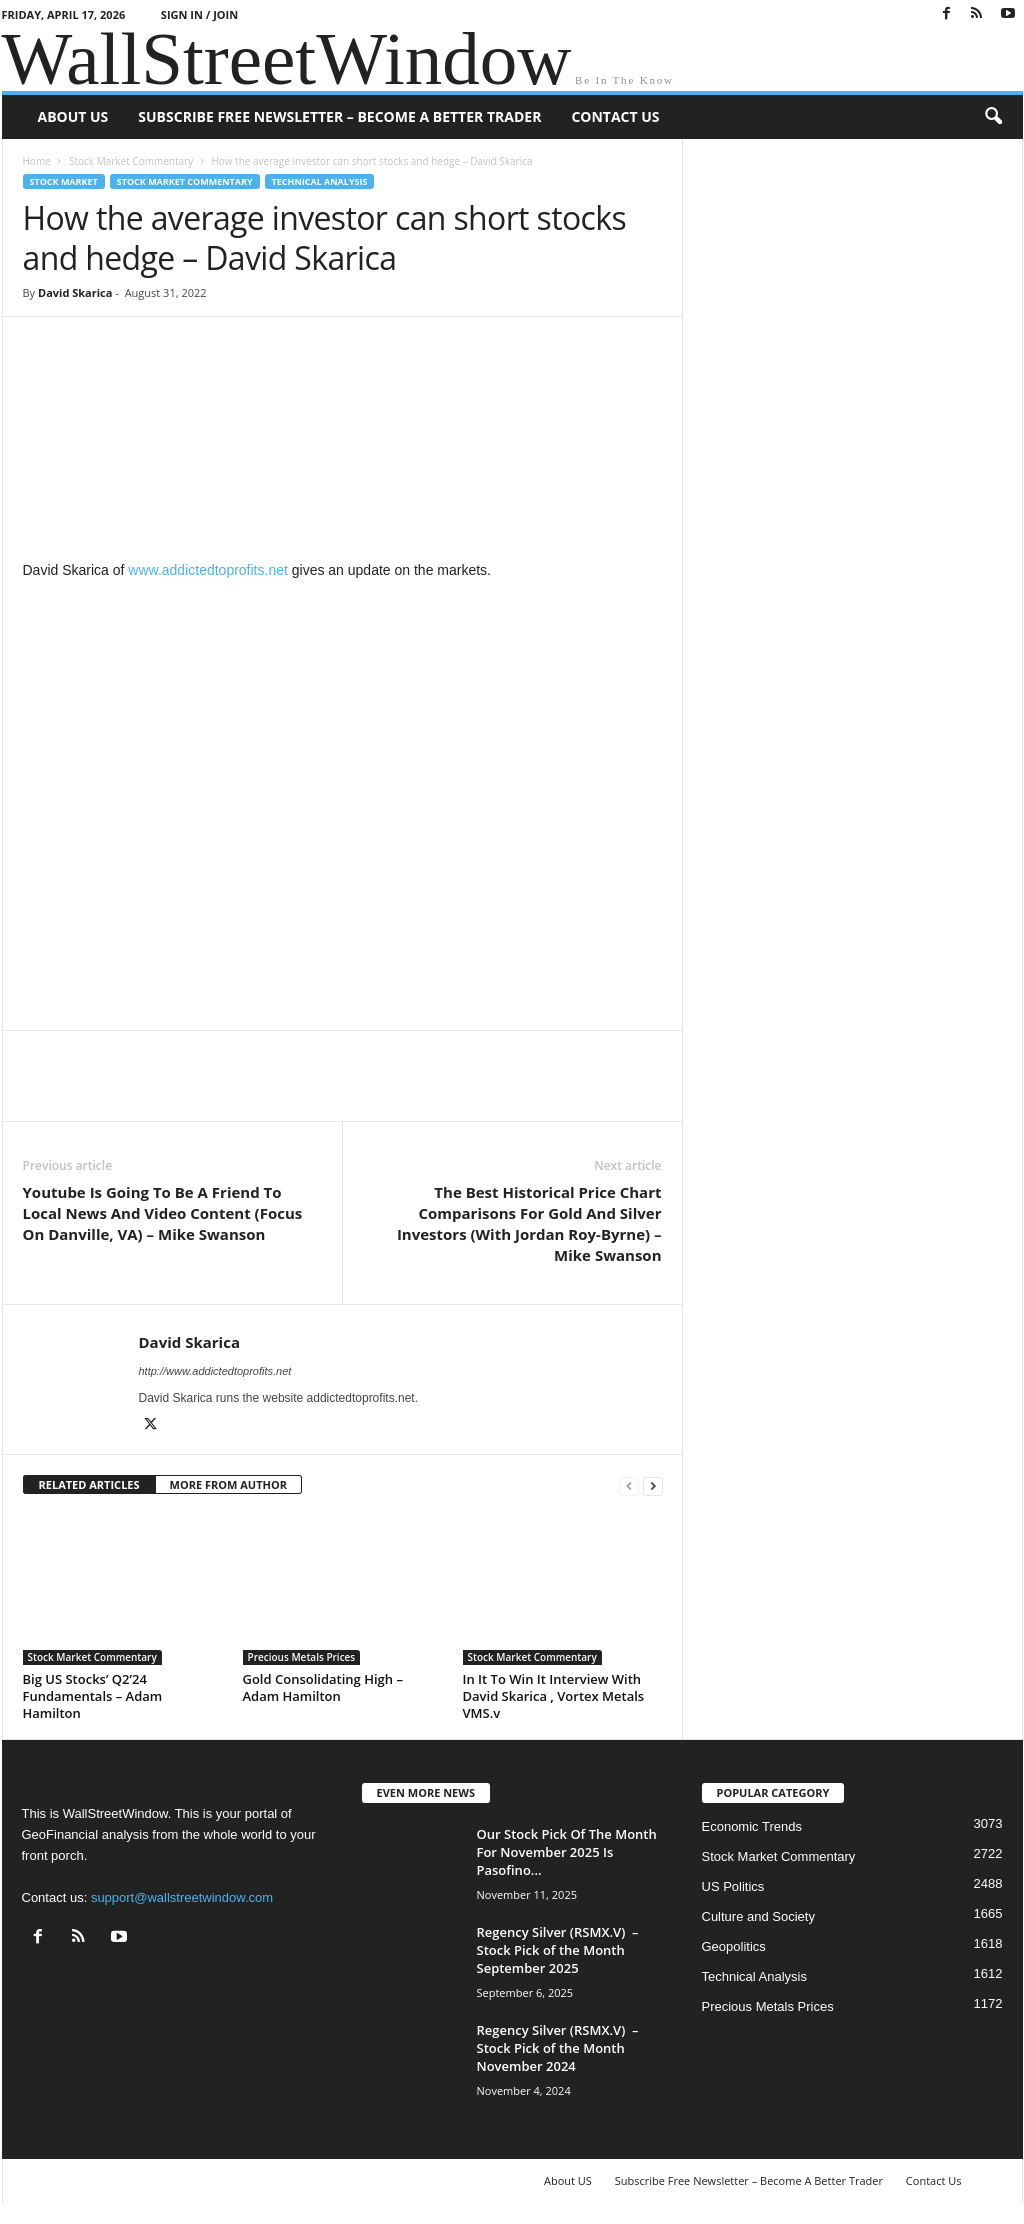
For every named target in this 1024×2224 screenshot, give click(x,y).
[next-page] (653, 1485)
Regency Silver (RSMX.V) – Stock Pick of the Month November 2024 (558, 2048)
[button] (993, 117)
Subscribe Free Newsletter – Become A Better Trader (339, 116)
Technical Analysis (320, 181)
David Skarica (75, 292)
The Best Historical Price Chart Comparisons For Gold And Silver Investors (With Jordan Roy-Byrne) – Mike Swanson (529, 1223)
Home (37, 161)
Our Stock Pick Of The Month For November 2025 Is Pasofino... (567, 1852)
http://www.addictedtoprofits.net (215, 1371)
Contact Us (615, 116)
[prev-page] (629, 1485)
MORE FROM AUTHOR (228, 1484)
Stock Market (64, 181)
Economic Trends (752, 1826)
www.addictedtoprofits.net (205, 570)
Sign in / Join (199, 14)
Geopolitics (734, 1946)
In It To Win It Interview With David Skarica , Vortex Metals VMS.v (554, 1696)
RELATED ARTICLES (89, 1484)
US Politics (733, 1886)
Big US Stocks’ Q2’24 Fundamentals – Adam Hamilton (93, 1696)
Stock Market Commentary (131, 161)
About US (73, 116)
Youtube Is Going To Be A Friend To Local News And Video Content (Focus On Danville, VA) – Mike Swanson (163, 1213)
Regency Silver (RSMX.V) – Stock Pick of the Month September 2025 (558, 1950)
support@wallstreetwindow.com (182, 1897)
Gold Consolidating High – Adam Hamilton (323, 1687)
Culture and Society (758, 1916)
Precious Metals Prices (302, 1657)
